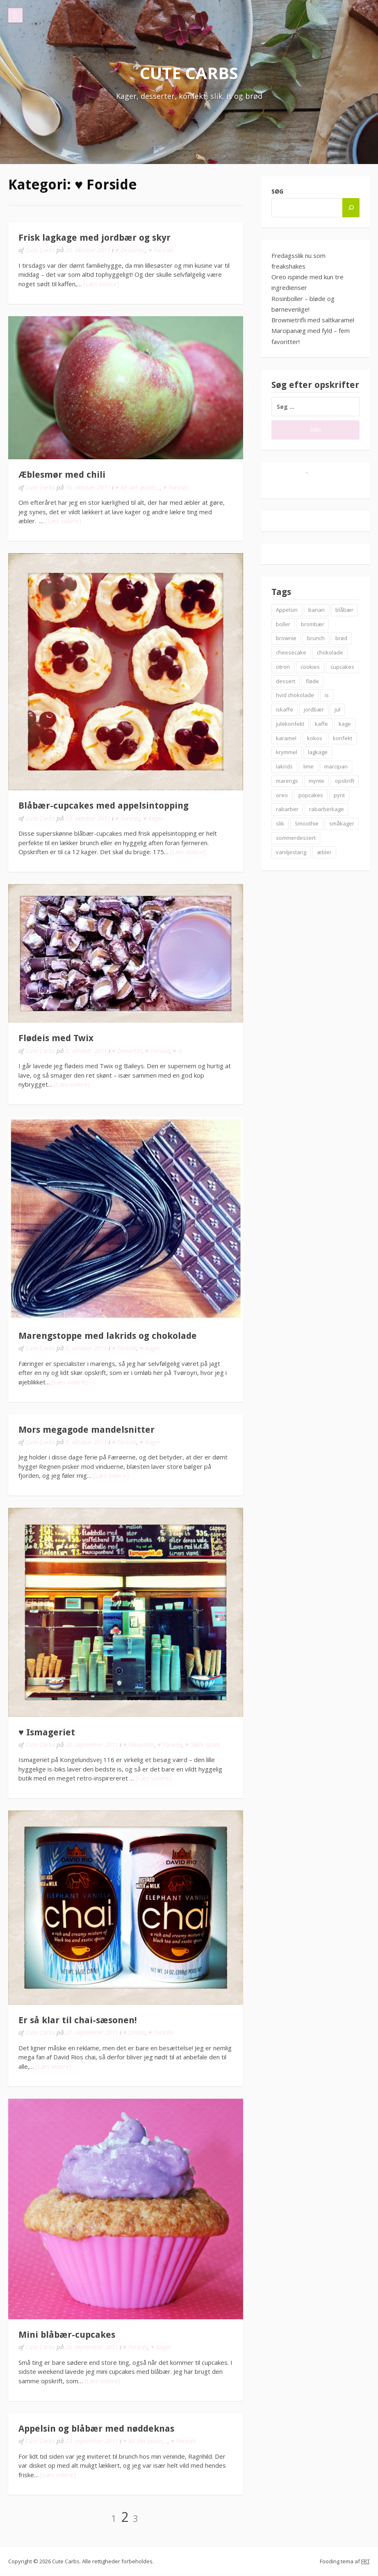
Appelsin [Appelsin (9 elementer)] (287, 609)
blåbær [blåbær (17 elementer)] (344, 609)
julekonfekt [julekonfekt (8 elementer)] (290, 723)
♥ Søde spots (202, 1744)
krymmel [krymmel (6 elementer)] (286, 752)
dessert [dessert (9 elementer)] (285, 681)
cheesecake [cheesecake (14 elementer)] (291, 652)
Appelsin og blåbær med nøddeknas (96, 2428)
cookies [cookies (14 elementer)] (310, 666)
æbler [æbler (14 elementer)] (324, 852)
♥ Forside (160, 250)
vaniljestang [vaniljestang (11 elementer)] (291, 852)
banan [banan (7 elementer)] (316, 609)
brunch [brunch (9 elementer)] (316, 638)
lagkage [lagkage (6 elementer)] (318, 752)
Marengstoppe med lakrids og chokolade (107, 1336)
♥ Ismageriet (46, 1732)
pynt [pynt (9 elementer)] (339, 795)
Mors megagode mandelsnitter (86, 1430)
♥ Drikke (134, 2032)
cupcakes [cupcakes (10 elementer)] (342, 666)
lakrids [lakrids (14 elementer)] (284, 766)
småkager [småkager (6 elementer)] (341, 823)
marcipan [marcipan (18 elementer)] (336, 766)
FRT (365, 2561)
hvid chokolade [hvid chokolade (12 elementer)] (295, 695)
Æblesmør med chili (61, 475)
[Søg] (351, 207)
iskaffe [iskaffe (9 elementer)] (284, 709)
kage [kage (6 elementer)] (345, 723)
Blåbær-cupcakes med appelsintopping (103, 805)
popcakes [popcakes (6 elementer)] (310, 795)
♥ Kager (153, 818)
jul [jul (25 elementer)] (337, 709)
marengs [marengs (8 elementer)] (287, 780)
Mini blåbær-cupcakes (66, 2335)
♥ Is (177, 1050)
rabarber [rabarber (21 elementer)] (287, 809)
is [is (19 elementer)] (327, 695)
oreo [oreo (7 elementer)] (282, 795)
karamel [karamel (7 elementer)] (286, 738)
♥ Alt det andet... (137, 487)
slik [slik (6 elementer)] (280, 823)
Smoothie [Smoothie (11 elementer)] (307, 823)
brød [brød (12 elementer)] (341, 638)
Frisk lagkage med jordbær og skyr (94, 238)
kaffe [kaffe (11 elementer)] (321, 723)
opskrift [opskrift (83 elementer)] (344, 780)
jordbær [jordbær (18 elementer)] (314, 709)
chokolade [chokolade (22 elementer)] (330, 652)
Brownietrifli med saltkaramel (312, 320)
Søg (277, 191)
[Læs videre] (101, 284)
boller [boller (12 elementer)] (283, 624)
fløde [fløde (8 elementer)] (312, 681)
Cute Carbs (189, 73)
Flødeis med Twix (55, 1038)
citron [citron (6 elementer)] (283, 666)
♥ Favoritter (138, 1744)
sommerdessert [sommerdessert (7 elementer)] (296, 837)
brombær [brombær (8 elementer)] (312, 624)
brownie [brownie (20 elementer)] (286, 638)
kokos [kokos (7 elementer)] (314, 738)
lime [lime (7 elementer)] (308, 766)
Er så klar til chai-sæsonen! (77, 2020)
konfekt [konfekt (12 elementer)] (342, 738)
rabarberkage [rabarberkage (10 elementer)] (326, 809)
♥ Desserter (130, 250)
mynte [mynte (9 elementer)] (316, 780)
